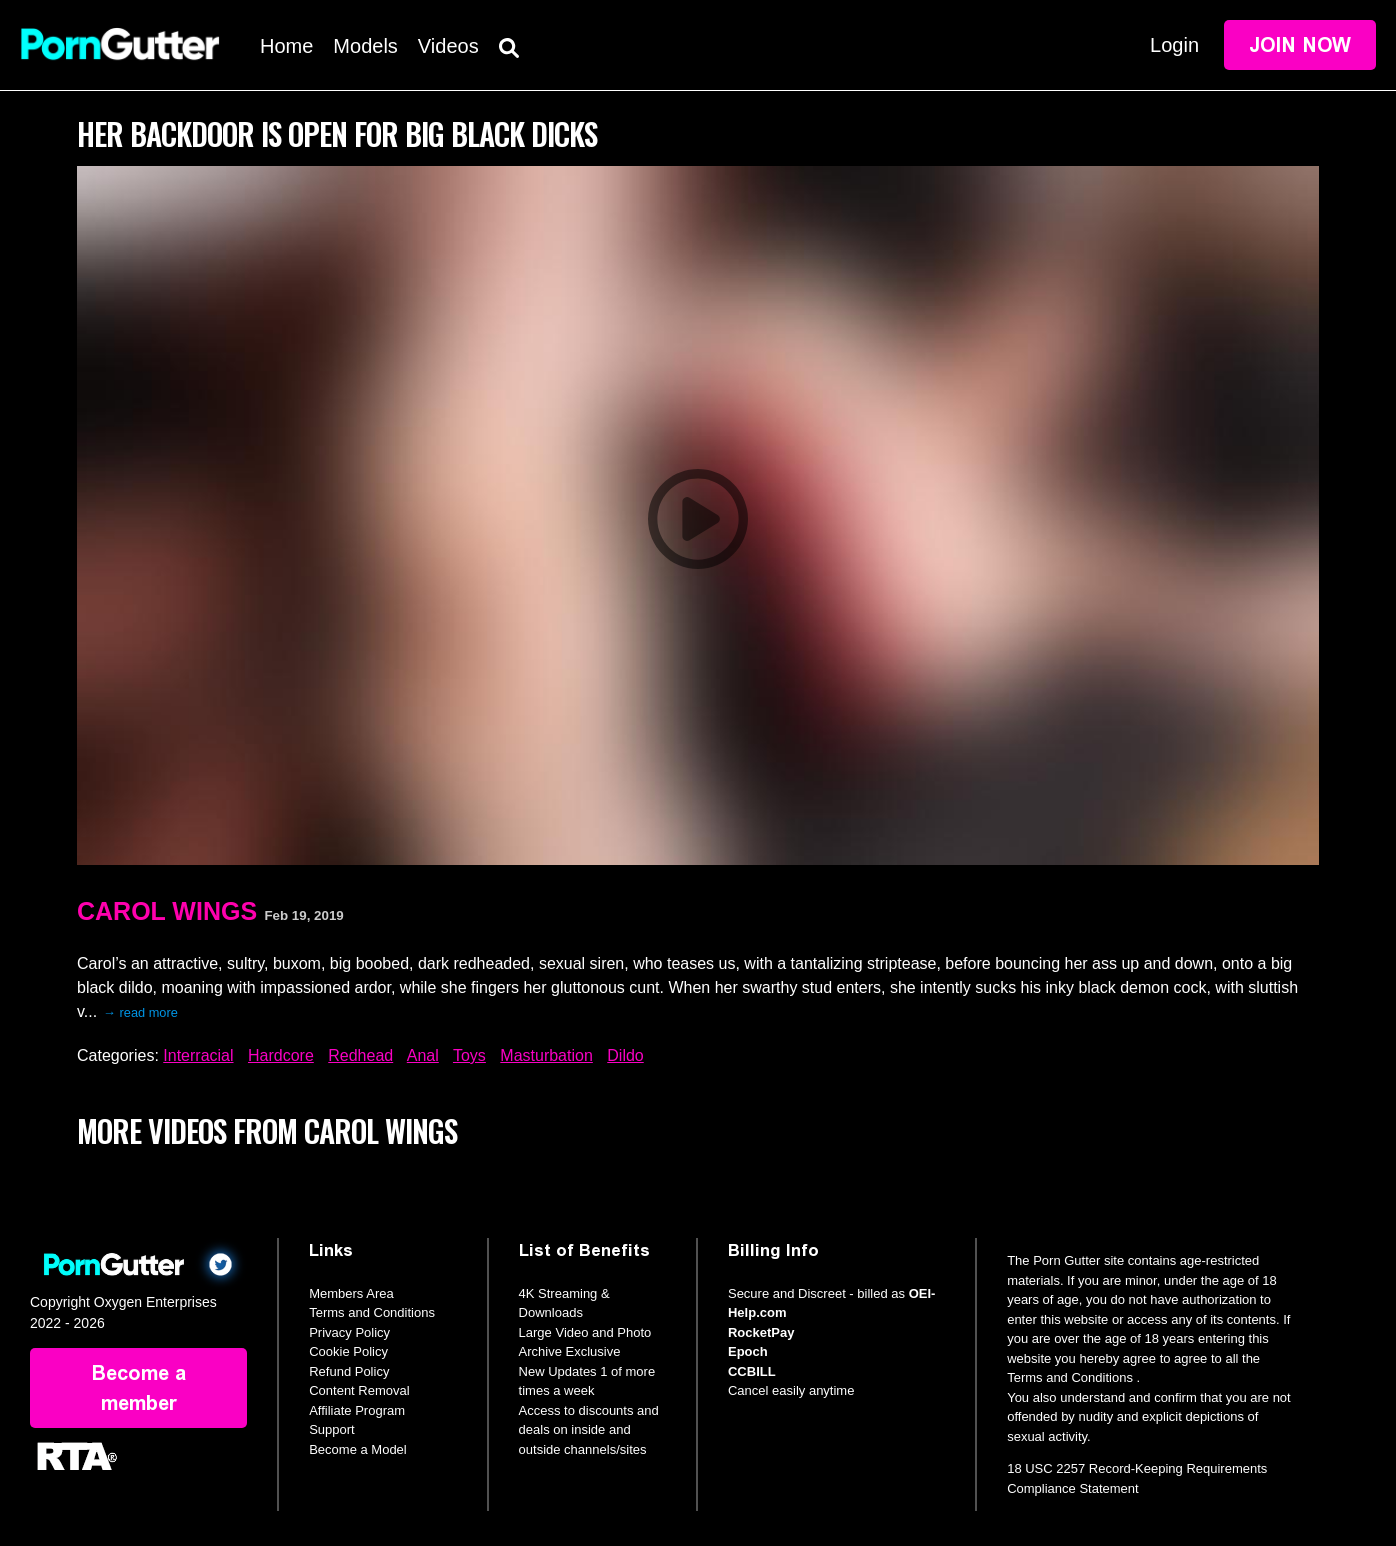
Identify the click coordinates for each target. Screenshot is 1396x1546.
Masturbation (546, 1055)
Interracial (198, 1055)
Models (365, 46)
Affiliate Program (357, 1410)
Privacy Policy (349, 1332)
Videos (448, 46)
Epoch (748, 1351)
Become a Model (358, 1449)
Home (286, 46)
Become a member (139, 1388)
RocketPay (761, 1332)
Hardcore (281, 1055)
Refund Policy (349, 1371)
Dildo (625, 1055)
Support (332, 1429)
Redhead (360, 1055)
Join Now (1300, 45)
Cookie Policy (348, 1351)
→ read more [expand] (140, 1012)
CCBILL (752, 1371)
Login (1174, 45)
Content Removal (359, 1390)
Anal (423, 1055)
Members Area (351, 1293)
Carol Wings (167, 911)
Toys (469, 1055)
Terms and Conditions (372, 1312)
